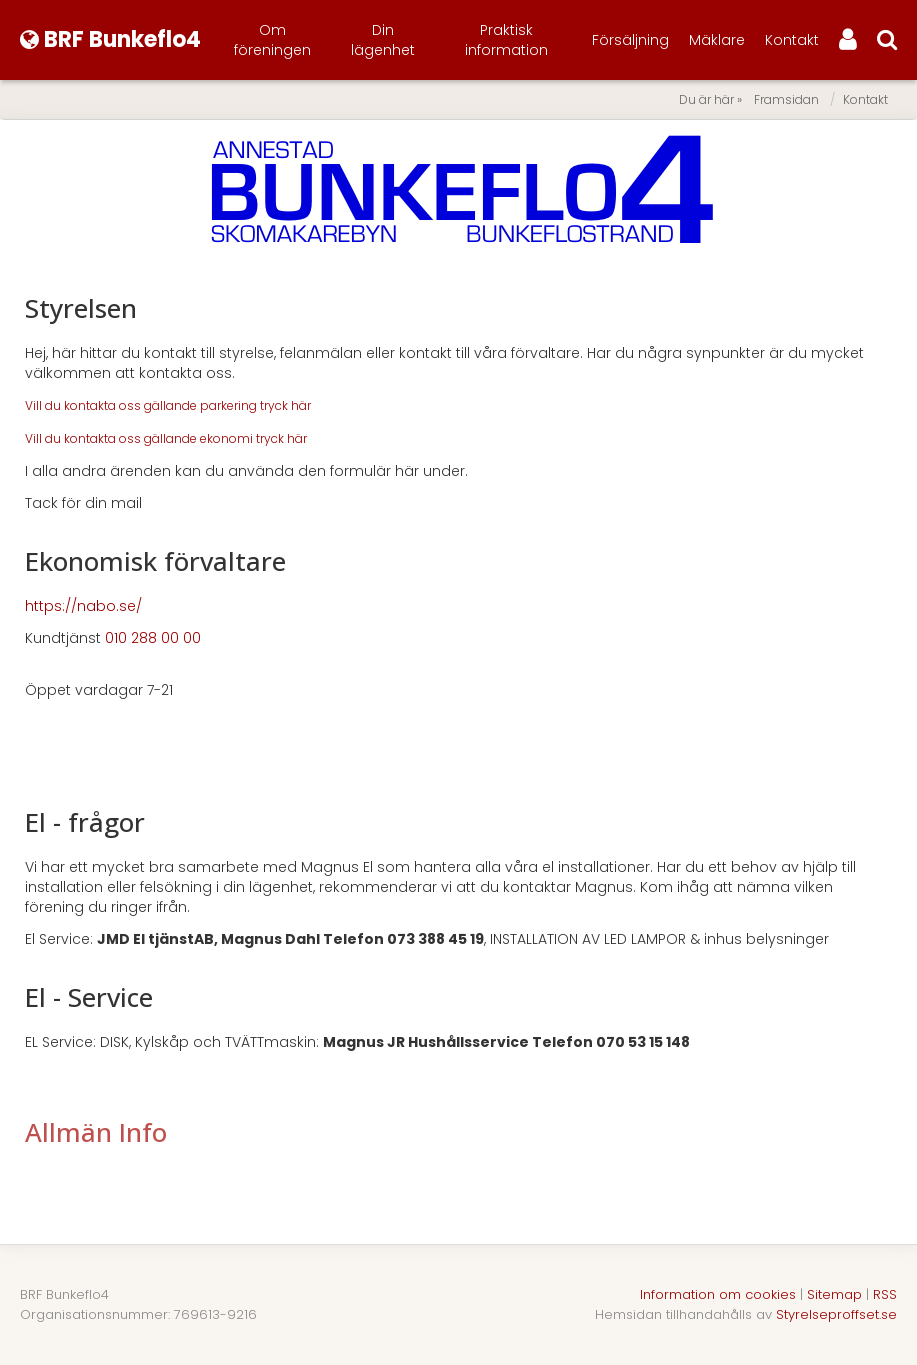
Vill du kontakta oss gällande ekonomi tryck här (166, 438)
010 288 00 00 (153, 638)
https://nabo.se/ (83, 606)
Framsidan (786, 99)
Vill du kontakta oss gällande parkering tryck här (168, 405)
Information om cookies (718, 1294)
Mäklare (717, 40)
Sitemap (834, 1294)
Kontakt (792, 40)
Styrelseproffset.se (836, 1314)
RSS (885, 1294)
